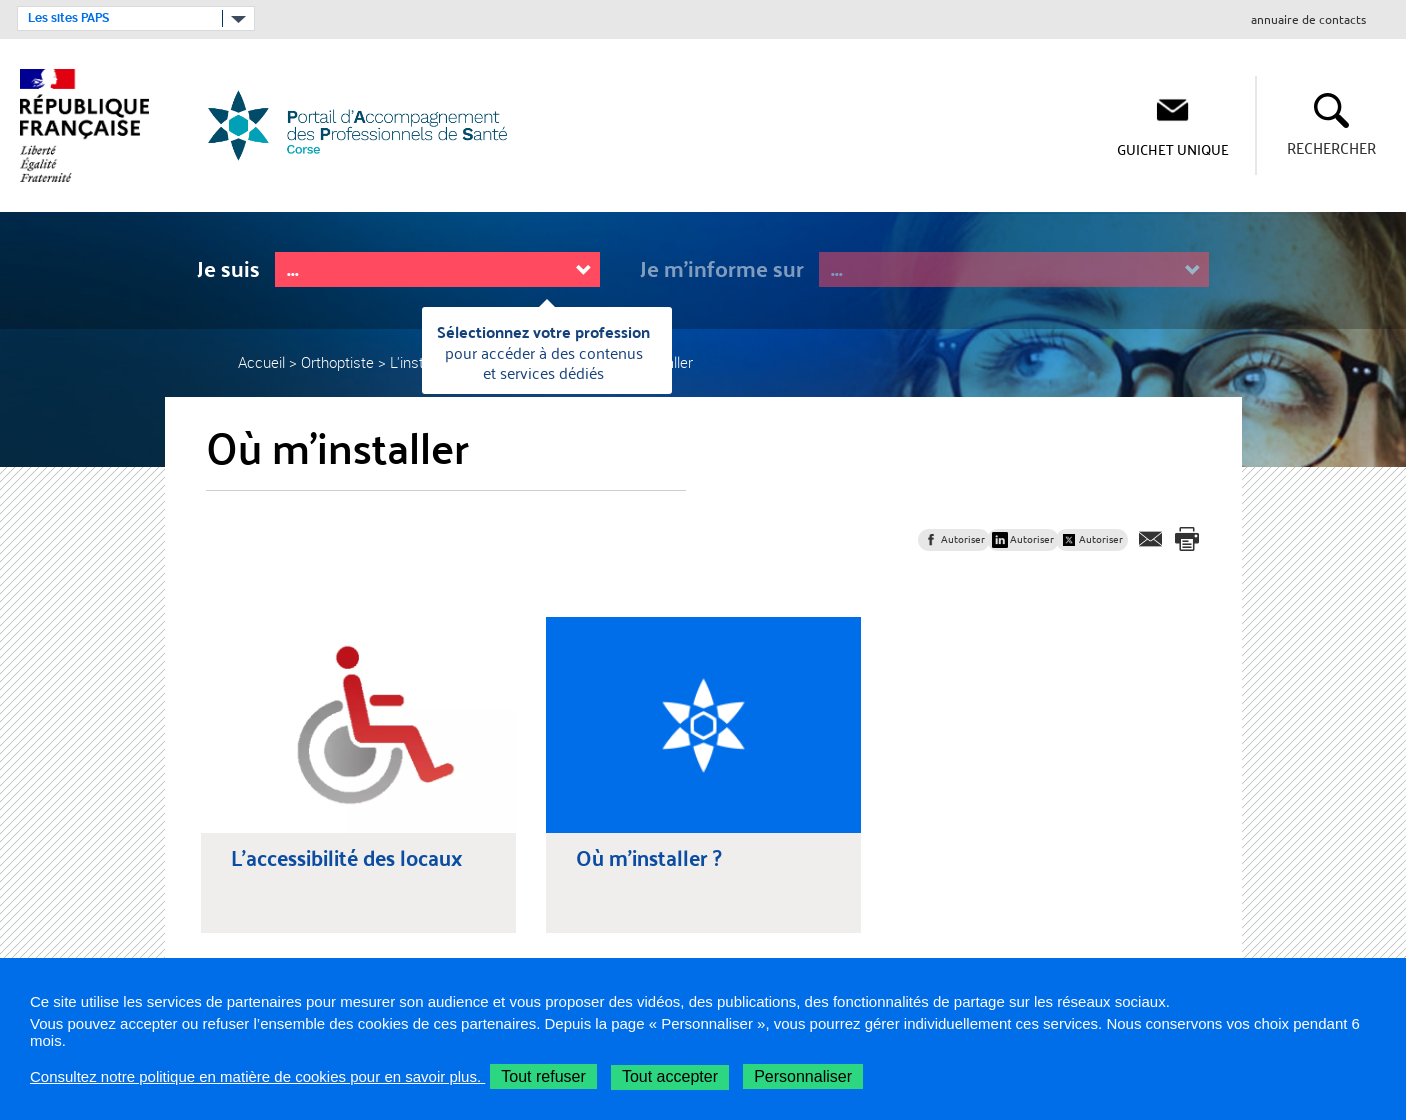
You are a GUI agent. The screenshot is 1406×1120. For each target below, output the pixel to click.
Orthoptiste (337, 362)
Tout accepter (670, 1076)
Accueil (261, 362)
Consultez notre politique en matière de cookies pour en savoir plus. (257, 1076)
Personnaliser (803, 1076)
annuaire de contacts (1308, 20)
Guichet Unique (1173, 149)
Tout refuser (543, 1076)
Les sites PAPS (68, 18)
